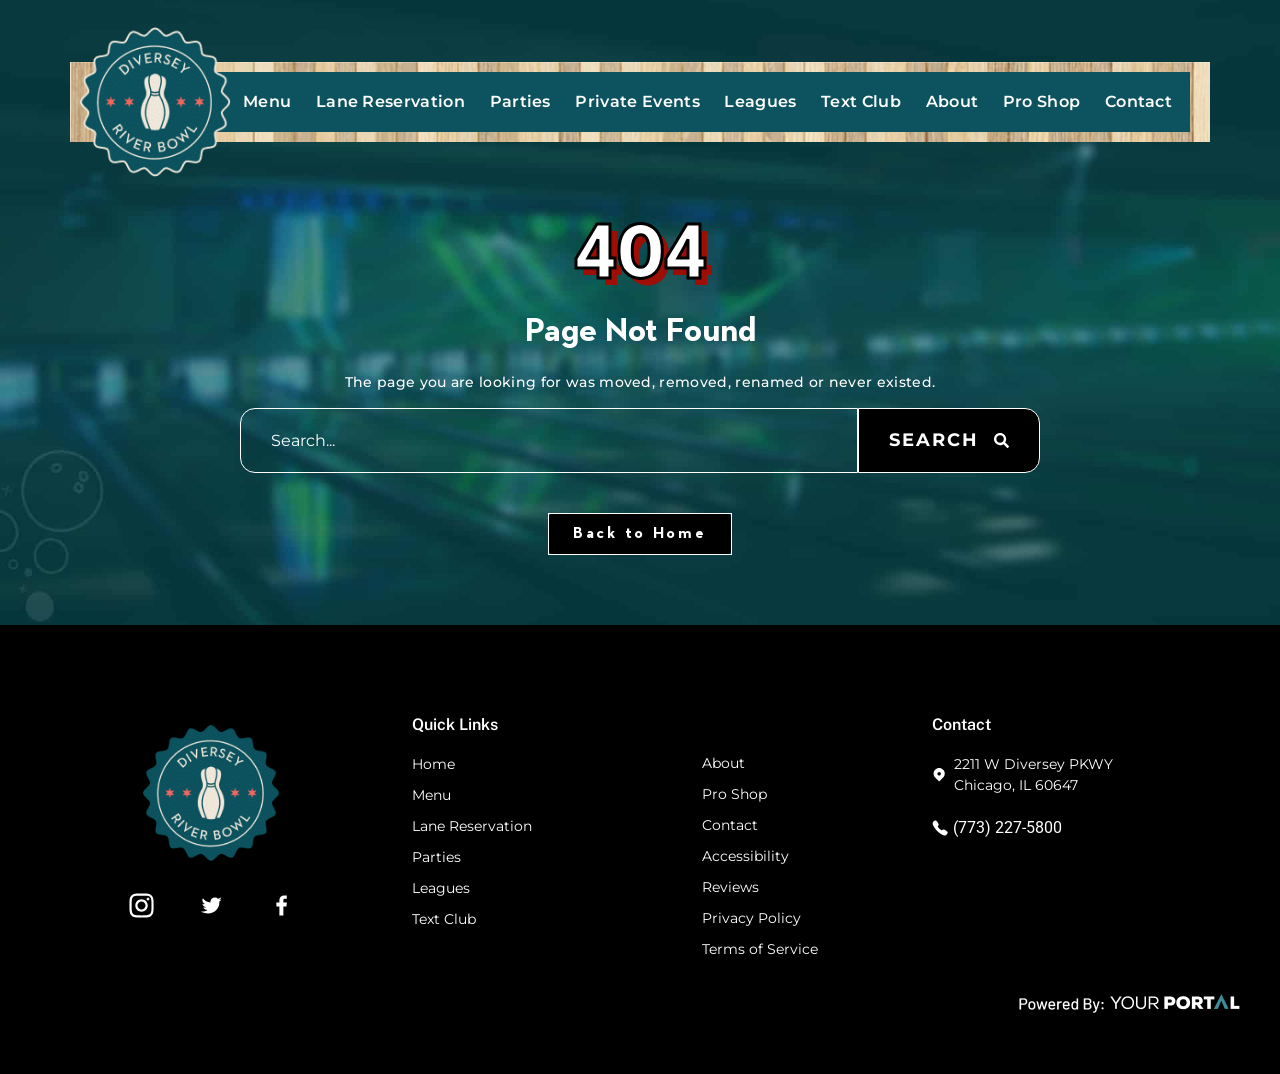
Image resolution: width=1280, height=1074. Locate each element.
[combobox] (549, 440)
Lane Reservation (390, 101)
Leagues (760, 101)
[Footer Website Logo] (211, 855)
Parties (520, 101)
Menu (267, 101)
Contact (1138, 101)
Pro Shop (1042, 101)
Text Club (861, 101)
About (952, 101)
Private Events (637, 101)
